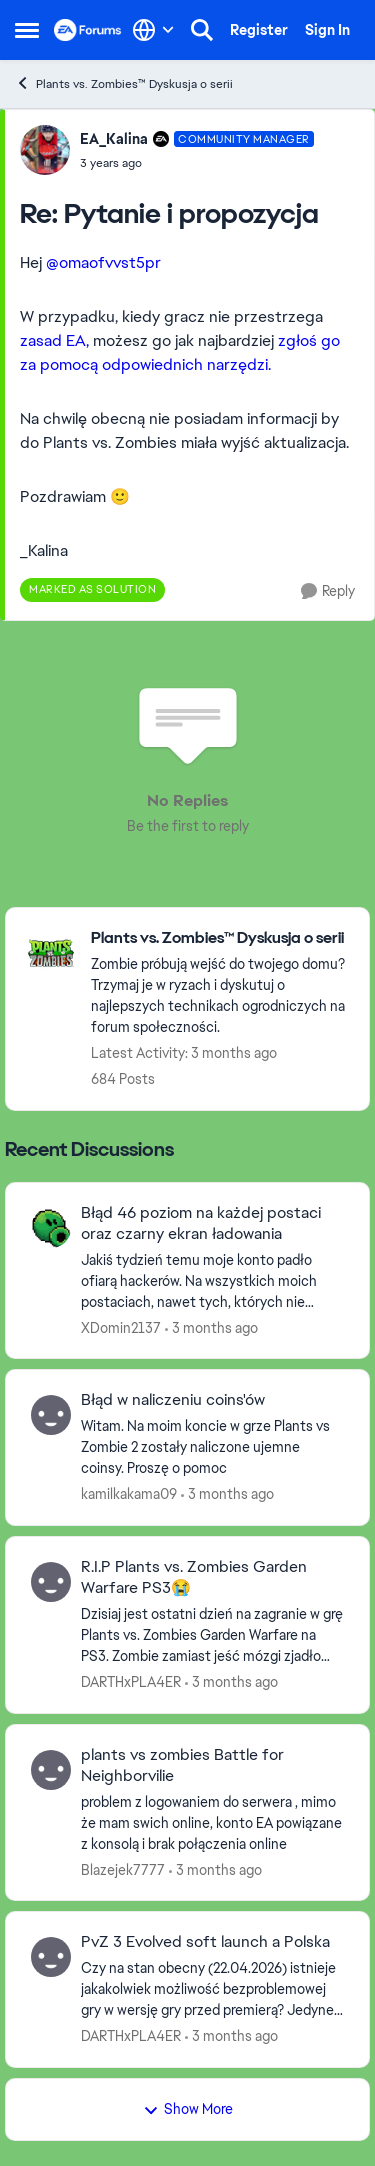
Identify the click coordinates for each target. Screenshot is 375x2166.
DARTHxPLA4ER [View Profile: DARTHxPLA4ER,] (131, 1682)
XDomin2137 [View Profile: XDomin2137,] (121, 1327)
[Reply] (328, 591)
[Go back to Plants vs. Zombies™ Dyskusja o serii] (220, 938)
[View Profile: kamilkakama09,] (51, 1415)
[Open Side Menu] (27, 30)
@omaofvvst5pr (103, 262)
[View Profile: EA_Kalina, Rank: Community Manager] (45, 150)
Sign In (327, 30)
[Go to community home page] (88, 30)
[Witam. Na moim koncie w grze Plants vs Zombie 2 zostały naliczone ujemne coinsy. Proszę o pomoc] (212, 1447)
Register (259, 30)
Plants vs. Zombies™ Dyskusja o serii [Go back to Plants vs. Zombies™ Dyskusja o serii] (124, 83)
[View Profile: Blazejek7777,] (51, 1770)
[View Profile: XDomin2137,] (51, 1228)
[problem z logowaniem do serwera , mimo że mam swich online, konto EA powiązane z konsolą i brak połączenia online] (212, 1822)
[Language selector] (153, 30)
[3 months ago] (211, 1327)
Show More (188, 2109)
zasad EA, (54, 340)
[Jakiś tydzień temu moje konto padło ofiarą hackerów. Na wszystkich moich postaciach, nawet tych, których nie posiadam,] (212, 1280)
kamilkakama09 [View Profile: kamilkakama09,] (129, 1494)
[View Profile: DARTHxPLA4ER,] (51, 1582)
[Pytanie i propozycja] (197, 163)
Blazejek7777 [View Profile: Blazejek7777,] (123, 1869)
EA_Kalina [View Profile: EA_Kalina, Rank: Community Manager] (114, 139)
